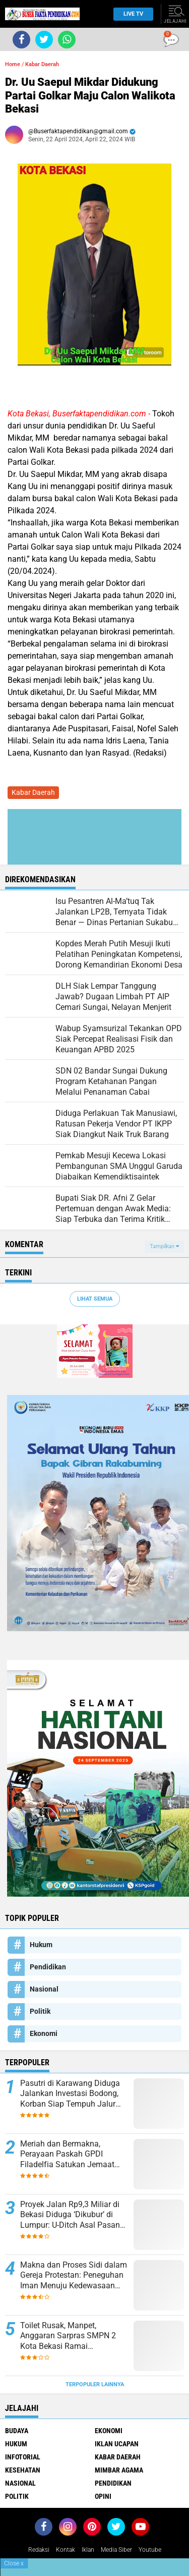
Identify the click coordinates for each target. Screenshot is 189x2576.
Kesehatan (22, 2470)
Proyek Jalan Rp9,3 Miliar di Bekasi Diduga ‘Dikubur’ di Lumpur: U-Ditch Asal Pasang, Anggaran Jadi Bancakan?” (73, 2215)
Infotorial (22, 2457)
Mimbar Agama (119, 2470)
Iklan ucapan (117, 2444)
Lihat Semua (94, 1299)
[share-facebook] (21, 39)
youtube (150, 2549)
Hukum (41, 1945)
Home (12, 64)
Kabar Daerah (42, 64)
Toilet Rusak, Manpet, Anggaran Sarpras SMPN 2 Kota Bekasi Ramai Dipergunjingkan (68, 2336)
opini (103, 2496)
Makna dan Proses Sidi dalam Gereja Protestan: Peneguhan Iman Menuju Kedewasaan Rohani (73, 2275)
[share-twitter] (44, 39)
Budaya (16, 2431)
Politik (40, 2011)
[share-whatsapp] (67, 39)
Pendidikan (48, 1967)
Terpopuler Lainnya (95, 2384)
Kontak (65, 2549)
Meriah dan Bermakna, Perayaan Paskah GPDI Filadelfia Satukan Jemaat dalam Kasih (67, 2154)
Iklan (88, 2549)
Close (14, 2563)
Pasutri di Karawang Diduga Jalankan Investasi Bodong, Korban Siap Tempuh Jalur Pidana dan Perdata (70, 2094)
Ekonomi (43, 2033)
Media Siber (116, 2549)
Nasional (44, 1989)
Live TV (130, 14)
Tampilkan (164, 1246)
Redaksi (38, 2549)
